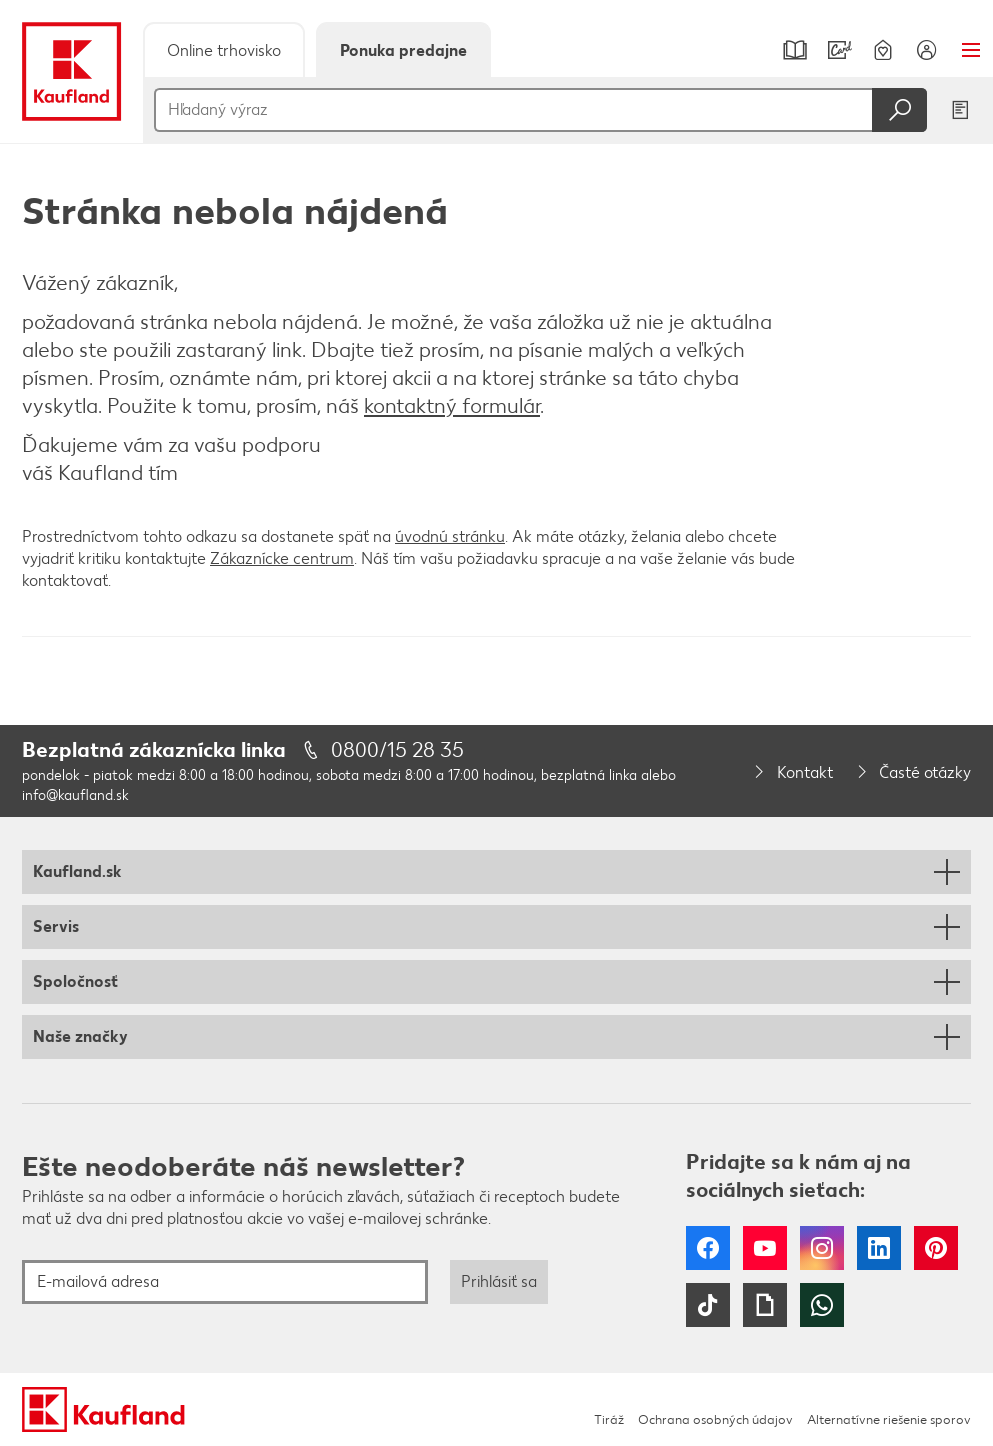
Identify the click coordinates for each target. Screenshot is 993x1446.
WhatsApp (822, 1305)
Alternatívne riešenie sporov (889, 1419)
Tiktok (708, 1305)
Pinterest (936, 1248)
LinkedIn (879, 1248)
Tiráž (609, 1419)
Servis (56, 926)
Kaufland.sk (77, 871)
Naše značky (80, 1036)
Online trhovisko (224, 50)
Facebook (708, 1248)
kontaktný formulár (452, 405)
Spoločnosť (75, 981)
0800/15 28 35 (397, 749)
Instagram (822, 1248)
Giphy (765, 1305)
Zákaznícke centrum (282, 558)
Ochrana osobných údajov (715, 1419)
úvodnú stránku (450, 536)
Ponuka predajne (403, 50)
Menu (971, 50)
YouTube (765, 1248)
